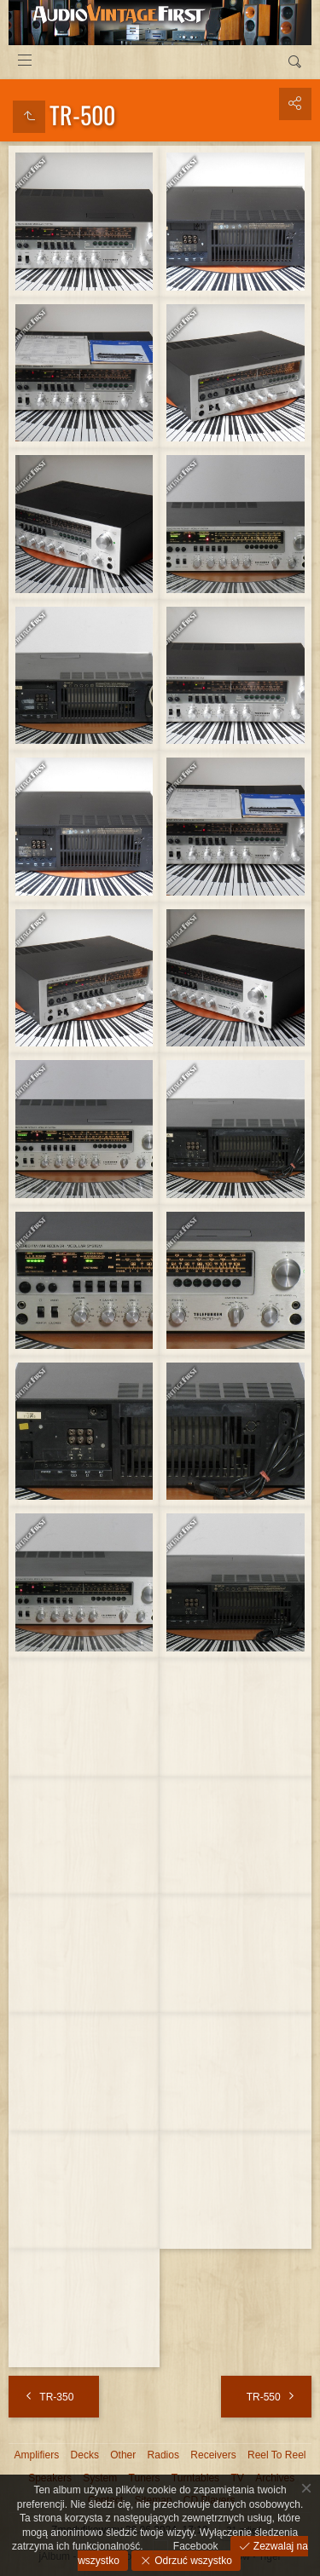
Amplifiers (37, 2455)
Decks (85, 2455)
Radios (163, 2455)
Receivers (213, 2455)
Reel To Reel (276, 2455)
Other (123, 2455)
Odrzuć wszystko (192, 2561)
